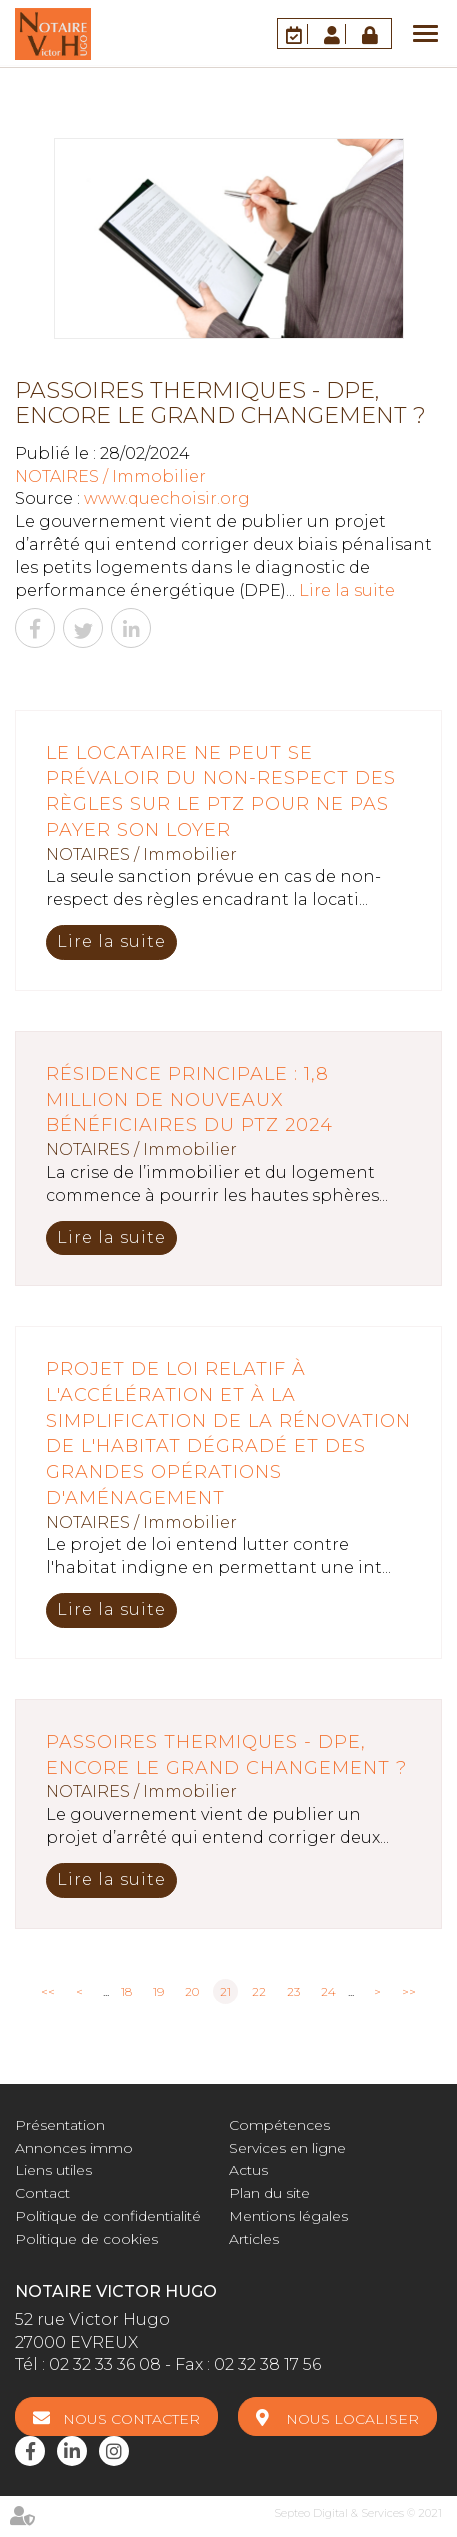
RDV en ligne (297, 33)
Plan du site (269, 2193)
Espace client (335, 33)
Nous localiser (352, 2419)
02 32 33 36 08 (105, 2364)
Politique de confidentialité (108, 2216)
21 (225, 1991)
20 (192, 1991)
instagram (114, 2451)
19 (158, 1991)
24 (328, 1991)
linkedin (72, 2451)
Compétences (279, 2125)
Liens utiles (53, 2170)
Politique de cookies (86, 2239)
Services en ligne (287, 2148)
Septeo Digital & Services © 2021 (358, 2513)
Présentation (60, 2125)
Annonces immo (74, 2148)
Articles (254, 2239)
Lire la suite (347, 590)
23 (293, 1991)
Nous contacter (131, 2419)
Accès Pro (372, 33)
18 (126, 1991)
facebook (30, 2451)
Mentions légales (288, 2216)
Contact (42, 2193)
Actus (248, 2170)
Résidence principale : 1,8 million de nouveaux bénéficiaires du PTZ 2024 (189, 1099)
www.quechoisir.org (167, 498)
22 (259, 1991)
